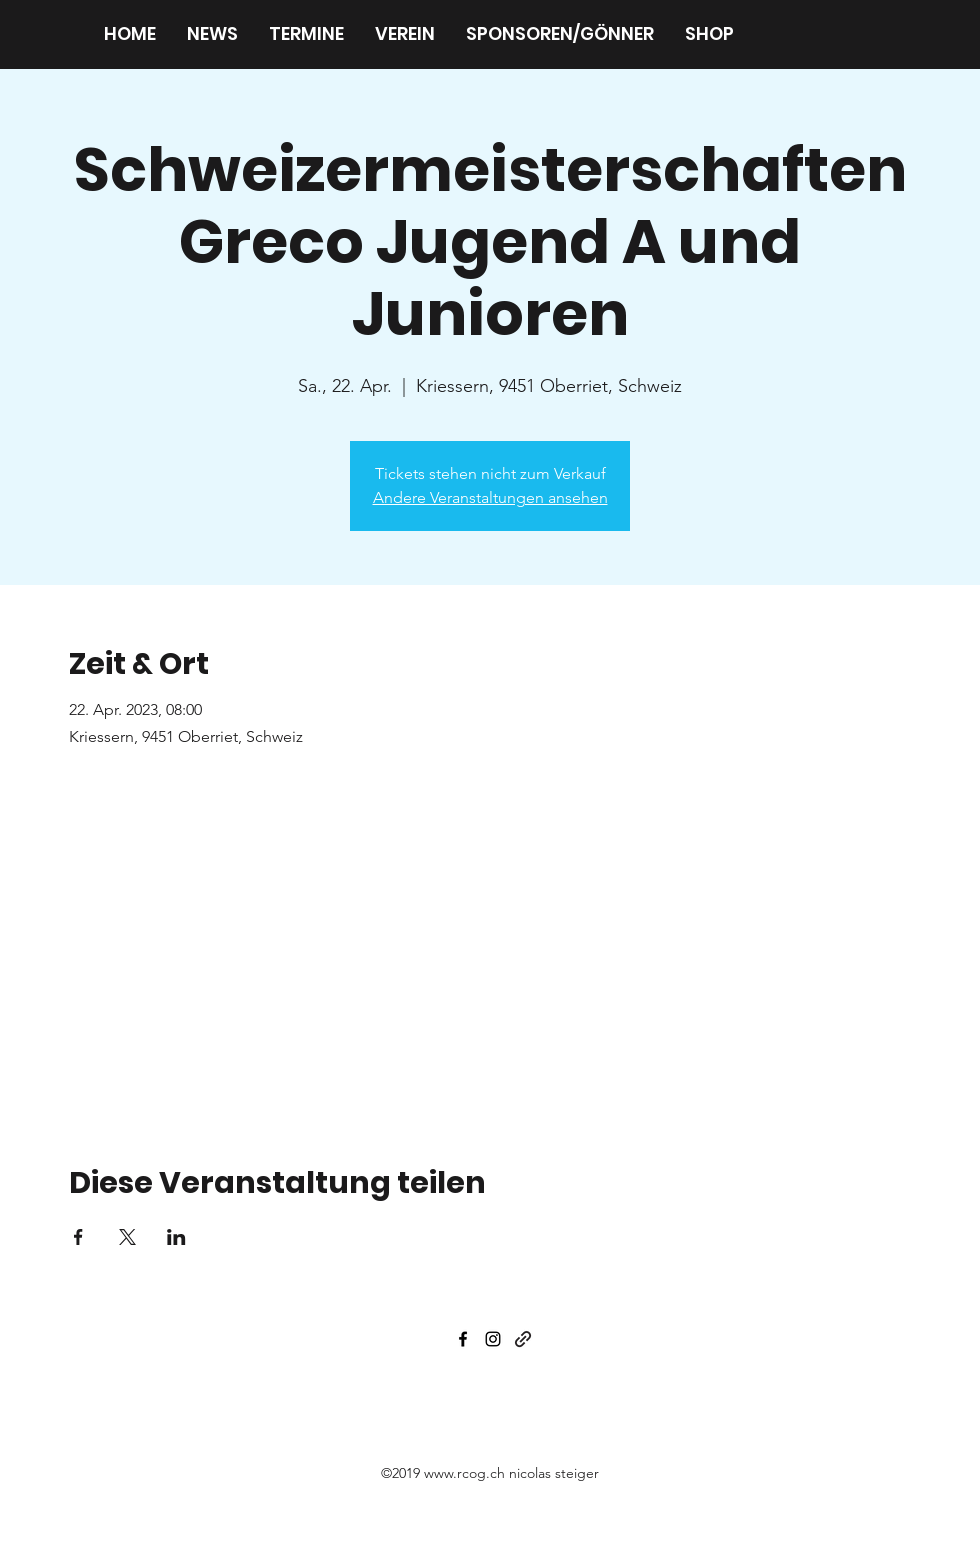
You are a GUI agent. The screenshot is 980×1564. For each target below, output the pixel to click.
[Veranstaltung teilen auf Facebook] (78, 1237)
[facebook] (463, 1339)
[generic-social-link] (523, 1339)
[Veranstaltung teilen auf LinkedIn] (176, 1237)
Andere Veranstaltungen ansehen (490, 497)
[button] (404, 34)
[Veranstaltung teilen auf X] (127, 1237)
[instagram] (493, 1339)
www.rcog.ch (464, 1473)
